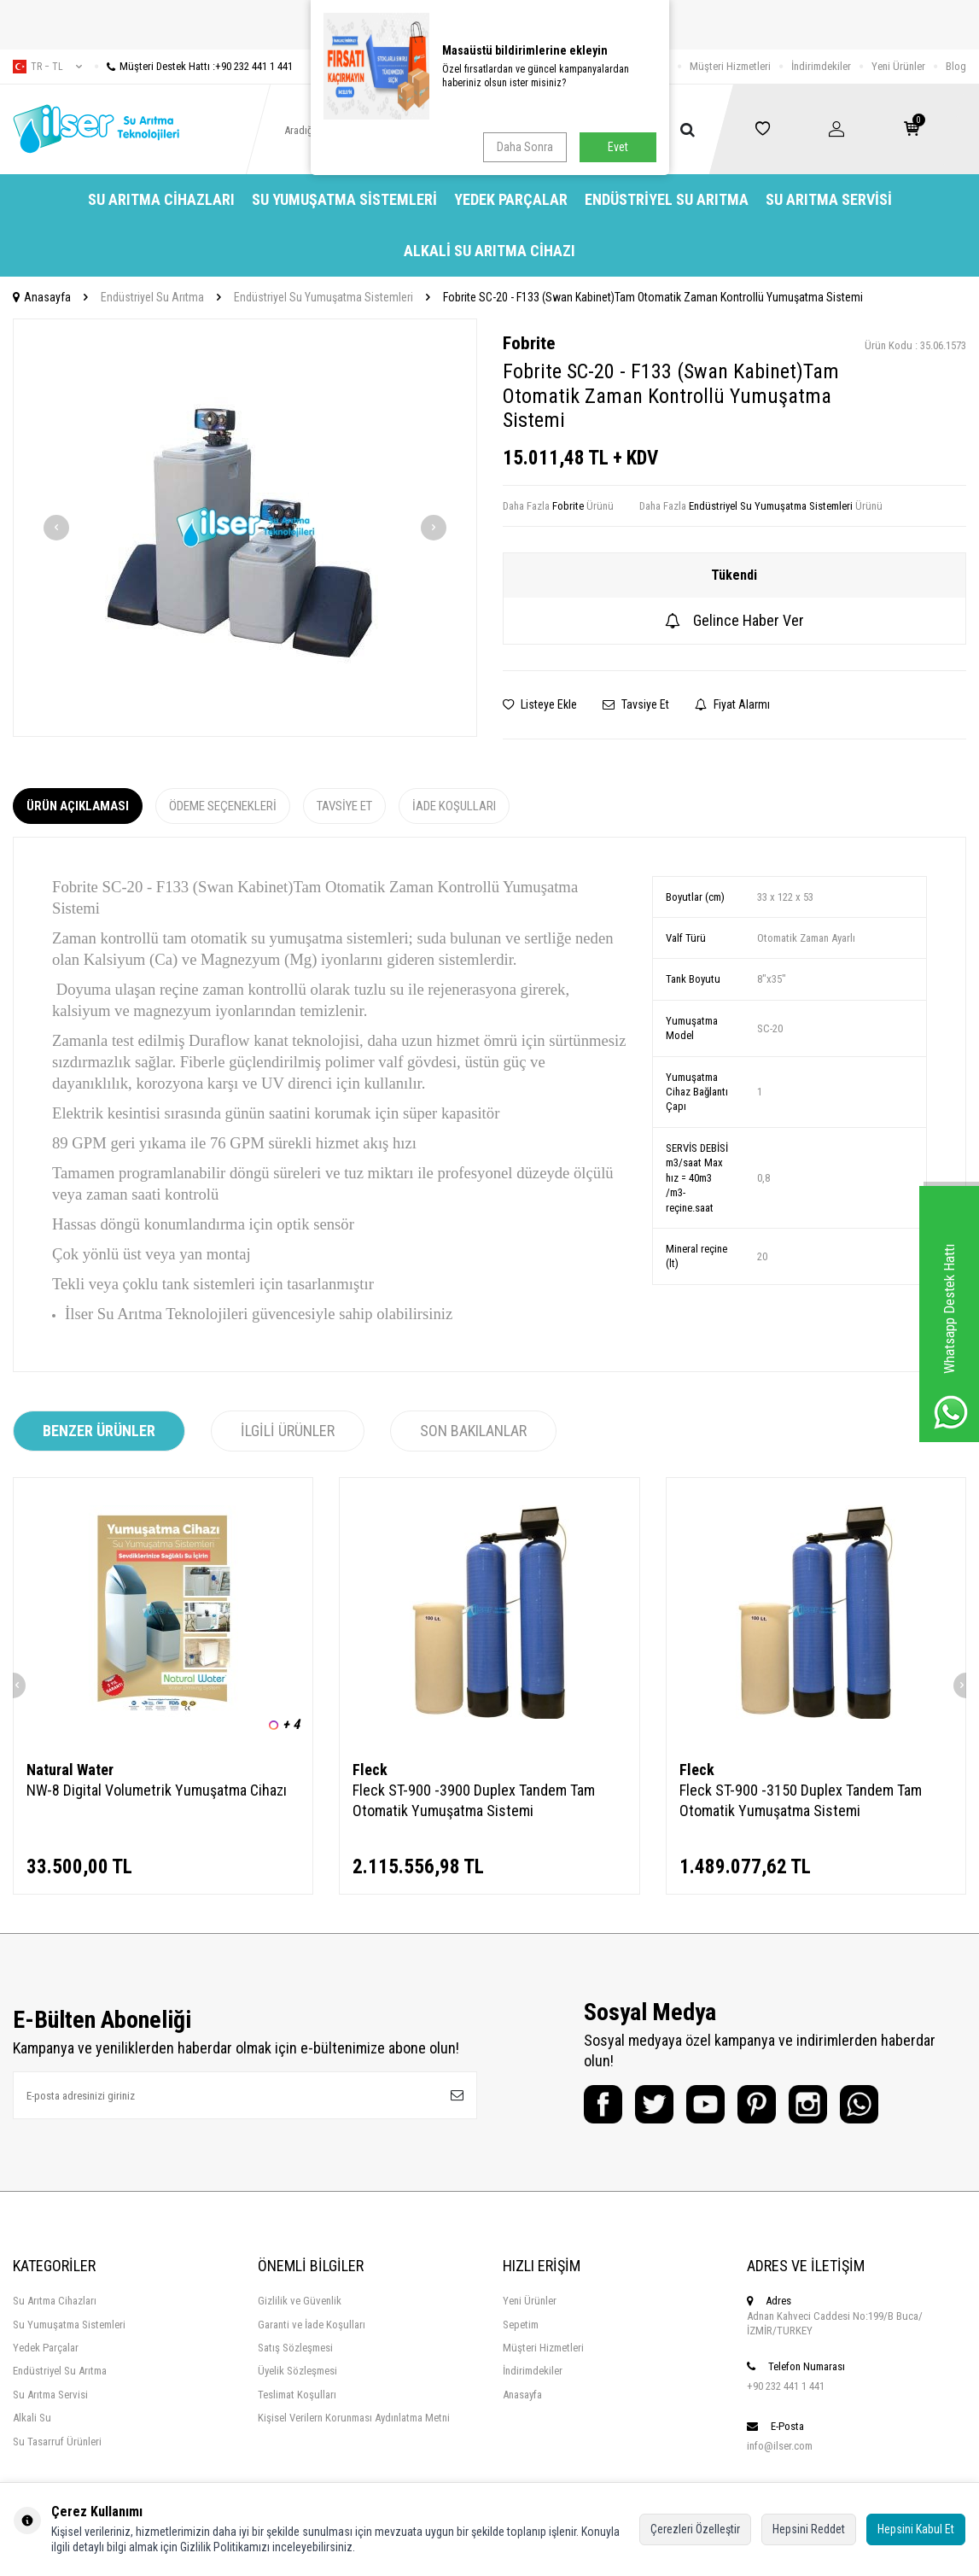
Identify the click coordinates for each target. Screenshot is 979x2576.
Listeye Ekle (540, 704)
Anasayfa (42, 297)
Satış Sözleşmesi (295, 2347)
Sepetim (521, 2324)
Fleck (370, 1770)
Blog (956, 66)
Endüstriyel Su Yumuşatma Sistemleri (323, 297)
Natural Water (70, 1770)
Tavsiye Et (636, 704)
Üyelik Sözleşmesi (297, 2370)
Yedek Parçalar (511, 199)
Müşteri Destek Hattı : (194, 66)
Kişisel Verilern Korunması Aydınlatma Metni (354, 2417)
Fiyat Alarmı (732, 704)
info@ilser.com (780, 2445)
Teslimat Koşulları (297, 2394)
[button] (56, 527)
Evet (618, 147)
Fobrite (529, 343)
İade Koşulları (454, 806)
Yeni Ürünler (898, 66)
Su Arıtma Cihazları (161, 199)
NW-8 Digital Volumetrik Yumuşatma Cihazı (156, 1790)
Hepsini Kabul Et (915, 2529)
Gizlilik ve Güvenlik (299, 2300)
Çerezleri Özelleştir (695, 2529)
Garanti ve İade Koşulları (311, 2324)
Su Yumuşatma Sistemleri (344, 199)
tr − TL (47, 66)
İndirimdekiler (821, 66)
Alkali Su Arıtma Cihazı (489, 251)
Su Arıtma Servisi (829, 199)
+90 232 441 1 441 (786, 2386)
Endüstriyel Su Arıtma (667, 199)
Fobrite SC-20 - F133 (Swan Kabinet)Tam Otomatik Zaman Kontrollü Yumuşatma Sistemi (653, 297)
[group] (245, 527)
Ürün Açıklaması (77, 806)
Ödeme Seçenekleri (223, 806)
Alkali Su (32, 2417)
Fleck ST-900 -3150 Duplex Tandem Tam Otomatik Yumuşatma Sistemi (800, 1800)
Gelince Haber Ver (734, 620)
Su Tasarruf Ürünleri (57, 2441)
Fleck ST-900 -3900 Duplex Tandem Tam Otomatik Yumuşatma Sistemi (474, 1800)
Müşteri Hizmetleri (730, 66)
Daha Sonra (525, 147)
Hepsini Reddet (808, 2529)
